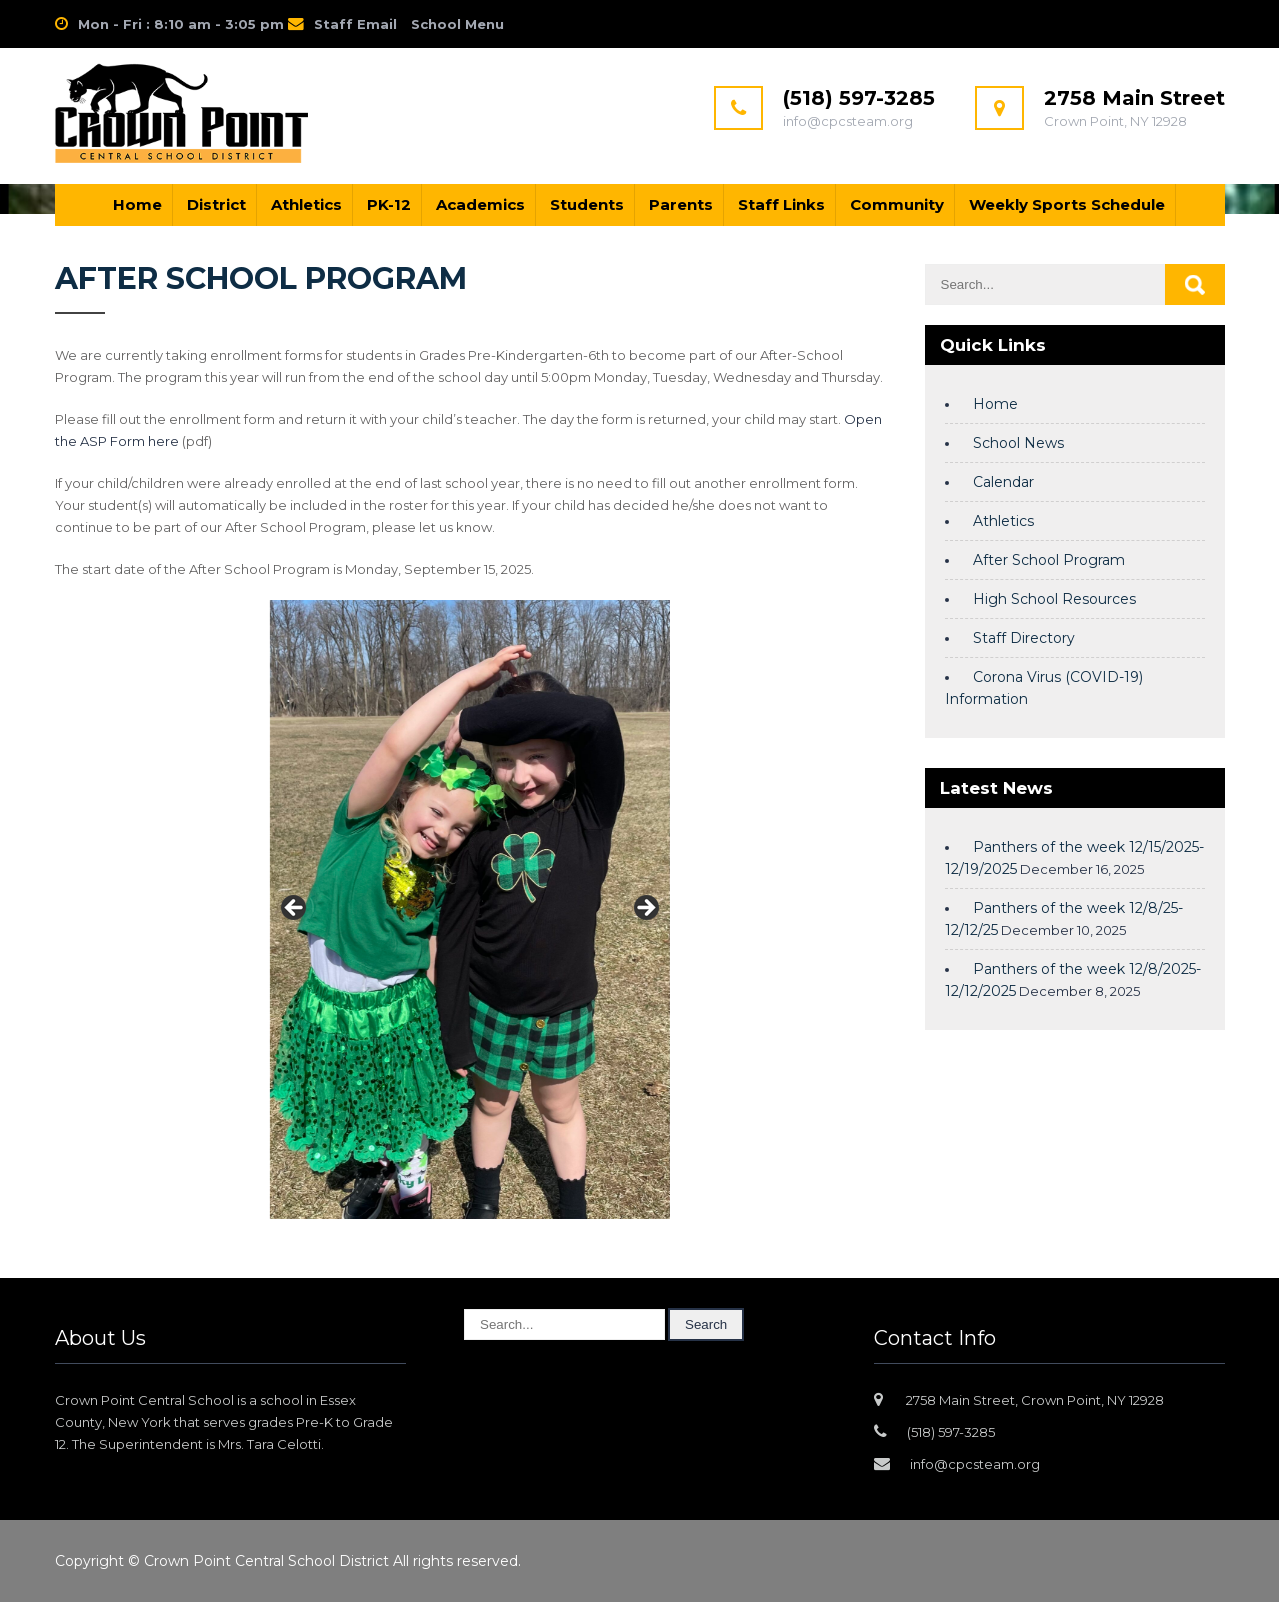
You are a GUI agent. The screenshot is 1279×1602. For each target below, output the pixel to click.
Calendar (1003, 482)
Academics (480, 204)
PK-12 (389, 204)
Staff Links (781, 204)
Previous (295, 909)
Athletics (306, 204)
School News (1018, 443)
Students (587, 204)
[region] (470, 914)
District (216, 204)
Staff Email (355, 24)
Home (137, 204)
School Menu (457, 24)
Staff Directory (1024, 638)
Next (645, 909)
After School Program (1049, 560)
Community (897, 204)
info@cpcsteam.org (975, 1464)
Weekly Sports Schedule (1067, 204)
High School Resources (1054, 599)
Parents (681, 204)
